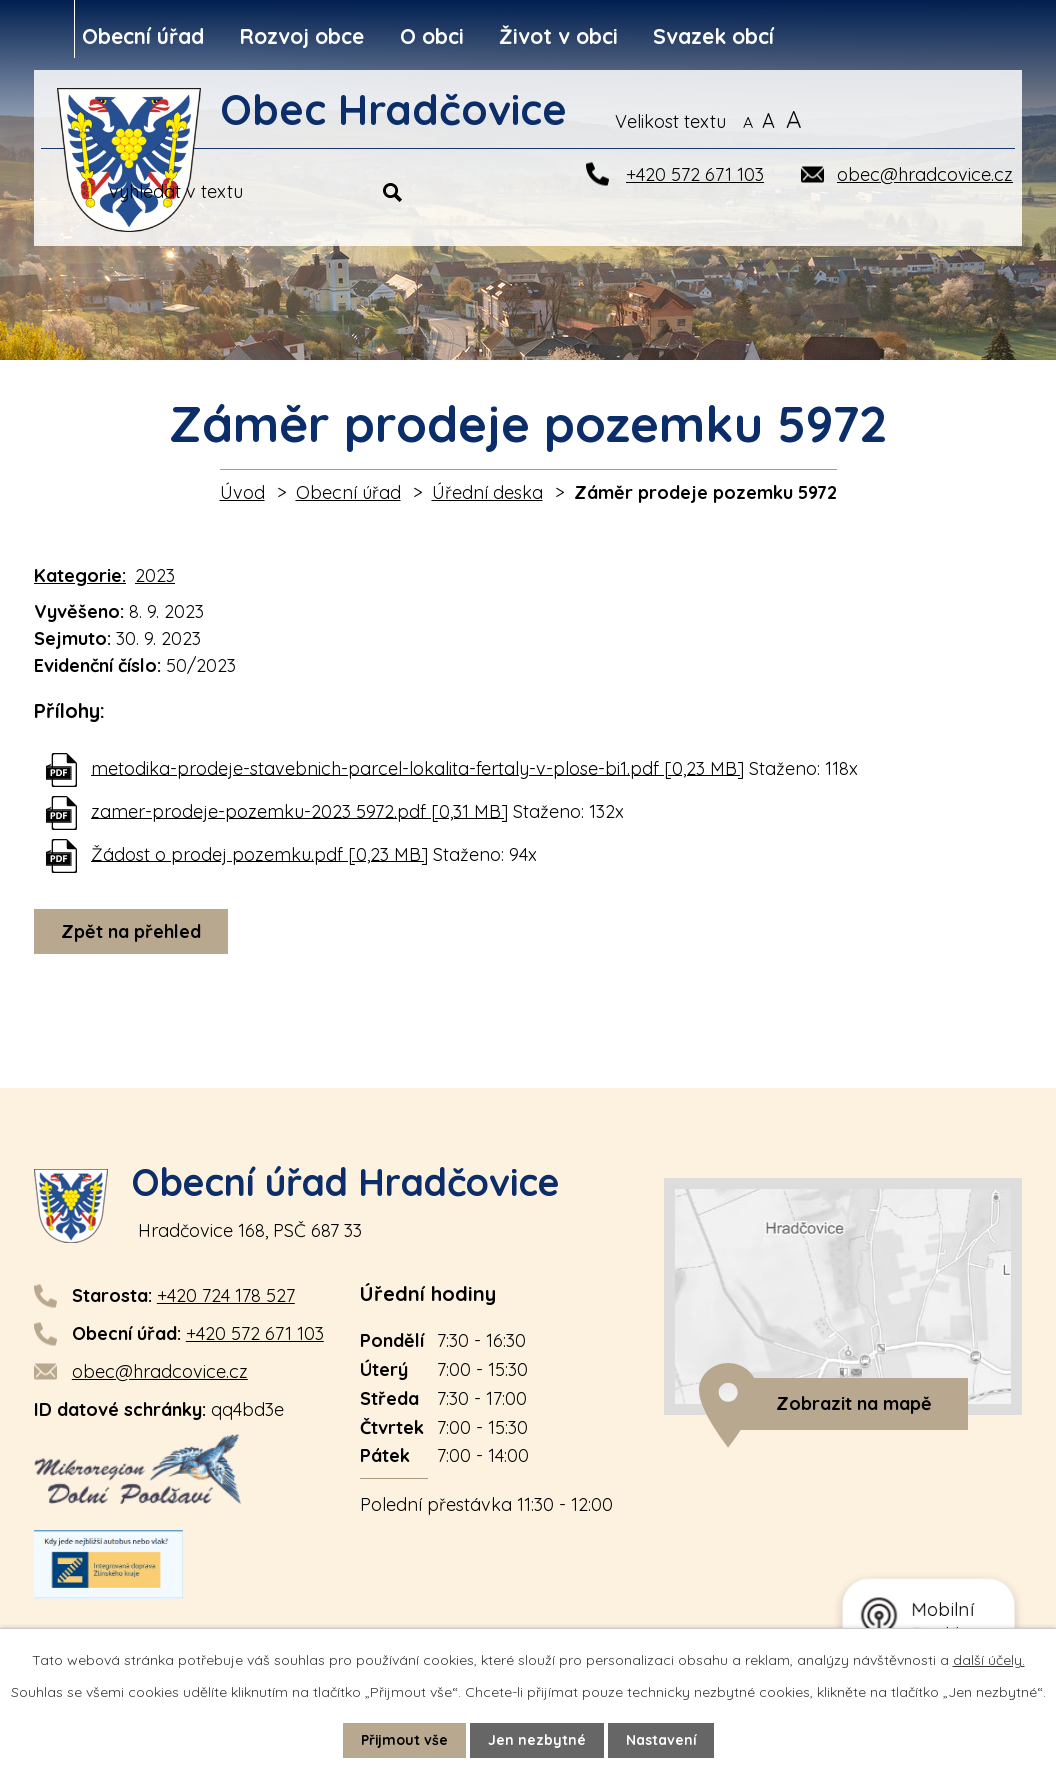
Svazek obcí (713, 36)
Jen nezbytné (537, 1740)
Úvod (242, 492)
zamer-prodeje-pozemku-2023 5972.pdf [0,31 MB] (299, 810)
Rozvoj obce (301, 36)
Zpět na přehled (131, 931)
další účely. (989, 1660)
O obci (432, 36)
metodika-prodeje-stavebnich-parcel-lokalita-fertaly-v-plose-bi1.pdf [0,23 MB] (417, 767)
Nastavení (661, 1740)
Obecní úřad (143, 36)
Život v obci (558, 36)
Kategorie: (80, 575)
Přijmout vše (404, 1740)
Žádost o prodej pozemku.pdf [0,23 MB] (259, 853)
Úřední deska (487, 492)
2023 (155, 575)
